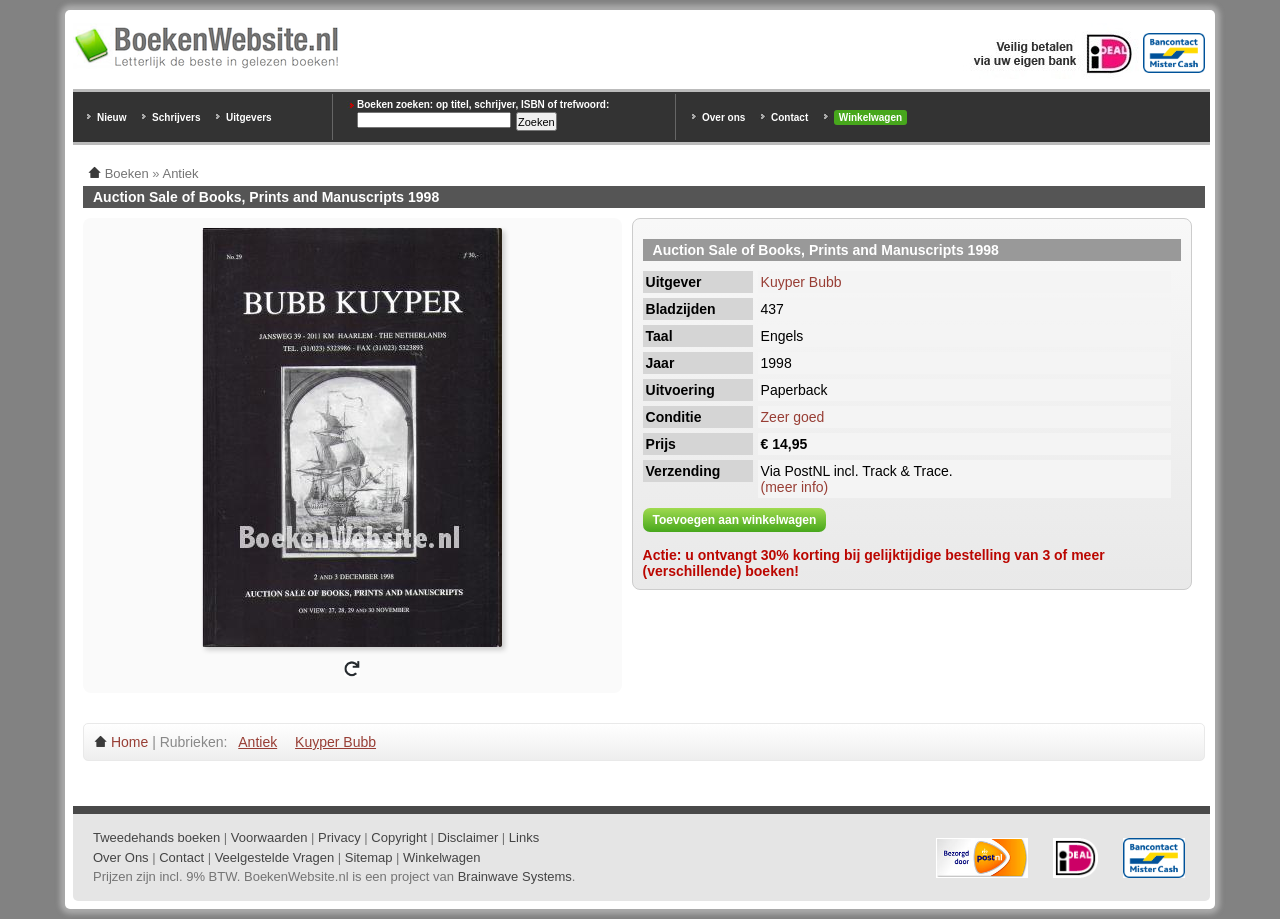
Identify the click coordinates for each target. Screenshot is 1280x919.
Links (524, 837)
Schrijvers (176, 117)
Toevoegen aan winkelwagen (735, 520)
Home (129, 742)
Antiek (257, 742)
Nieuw (111, 117)
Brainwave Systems (515, 876)
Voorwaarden (269, 837)
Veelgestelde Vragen (275, 857)
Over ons (723, 117)
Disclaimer (468, 837)
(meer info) (795, 487)
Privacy (339, 837)
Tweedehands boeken (156, 837)
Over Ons (121, 857)
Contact (789, 117)
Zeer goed (793, 417)
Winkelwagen (870, 117)
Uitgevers (249, 117)
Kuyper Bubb (801, 282)
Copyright (399, 837)
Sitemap (369, 857)
